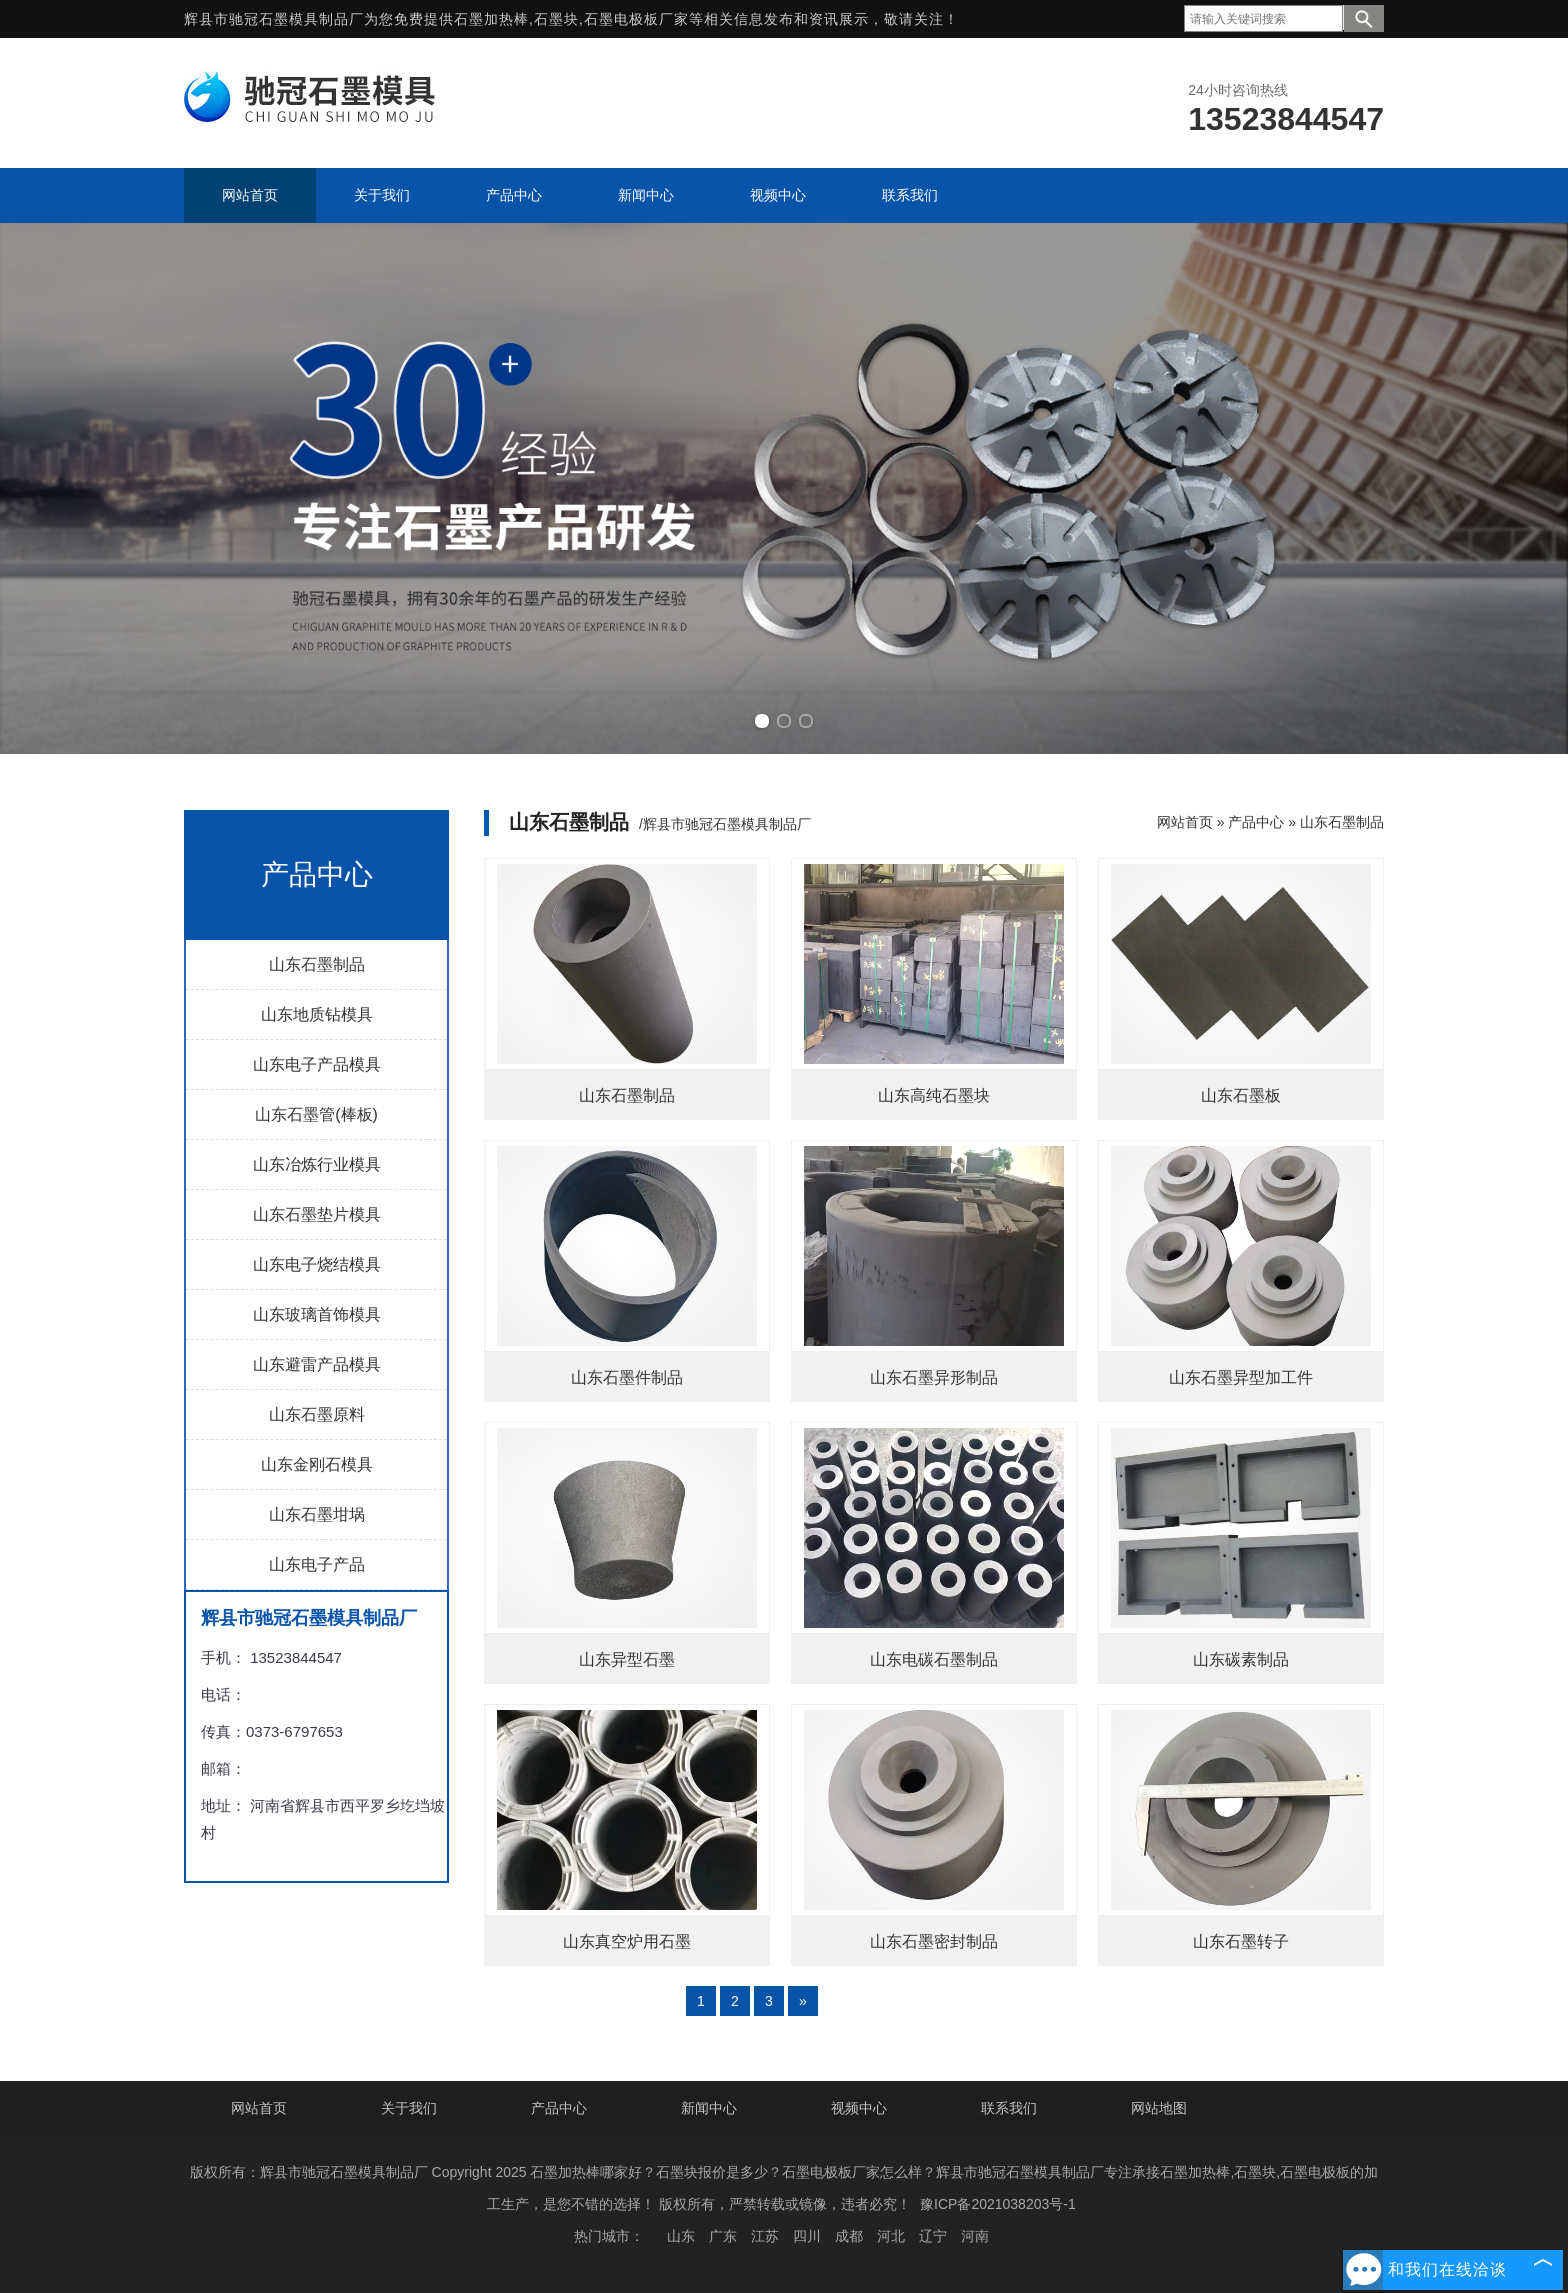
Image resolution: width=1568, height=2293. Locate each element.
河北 (891, 2236)
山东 (681, 2236)
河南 (975, 2236)
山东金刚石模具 (317, 1464)
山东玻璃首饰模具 (317, 1314)
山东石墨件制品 (627, 1377)
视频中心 (859, 2108)
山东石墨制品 (317, 964)
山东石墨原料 (317, 1414)
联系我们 (1009, 2108)
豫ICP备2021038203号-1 (998, 2204)
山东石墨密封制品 (934, 1941)
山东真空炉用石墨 (627, 1941)
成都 (849, 2236)
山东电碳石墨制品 (934, 1659)
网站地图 (1159, 2108)
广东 (723, 2236)
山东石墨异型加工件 (1241, 1377)
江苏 (765, 2236)
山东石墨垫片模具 (317, 1214)
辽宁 (933, 2236)
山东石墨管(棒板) (316, 1114)
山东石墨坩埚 (317, 1514)
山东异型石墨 (627, 1659)
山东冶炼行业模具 (317, 1164)
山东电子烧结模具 (317, 1264)
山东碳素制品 (1241, 1659)
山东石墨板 (1241, 1095)
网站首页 (1185, 822)
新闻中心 (709, 2108)
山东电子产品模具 (317, 1064)
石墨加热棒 (491, 19)
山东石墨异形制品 (934, 1377)
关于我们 (409, 2108)
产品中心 (1256, 822)
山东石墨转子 (1241, 1941)
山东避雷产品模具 (317, 1364)
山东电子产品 (317, 1564)
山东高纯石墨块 (934, 1095)
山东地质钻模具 (317, 1014)
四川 (807, 2236)
